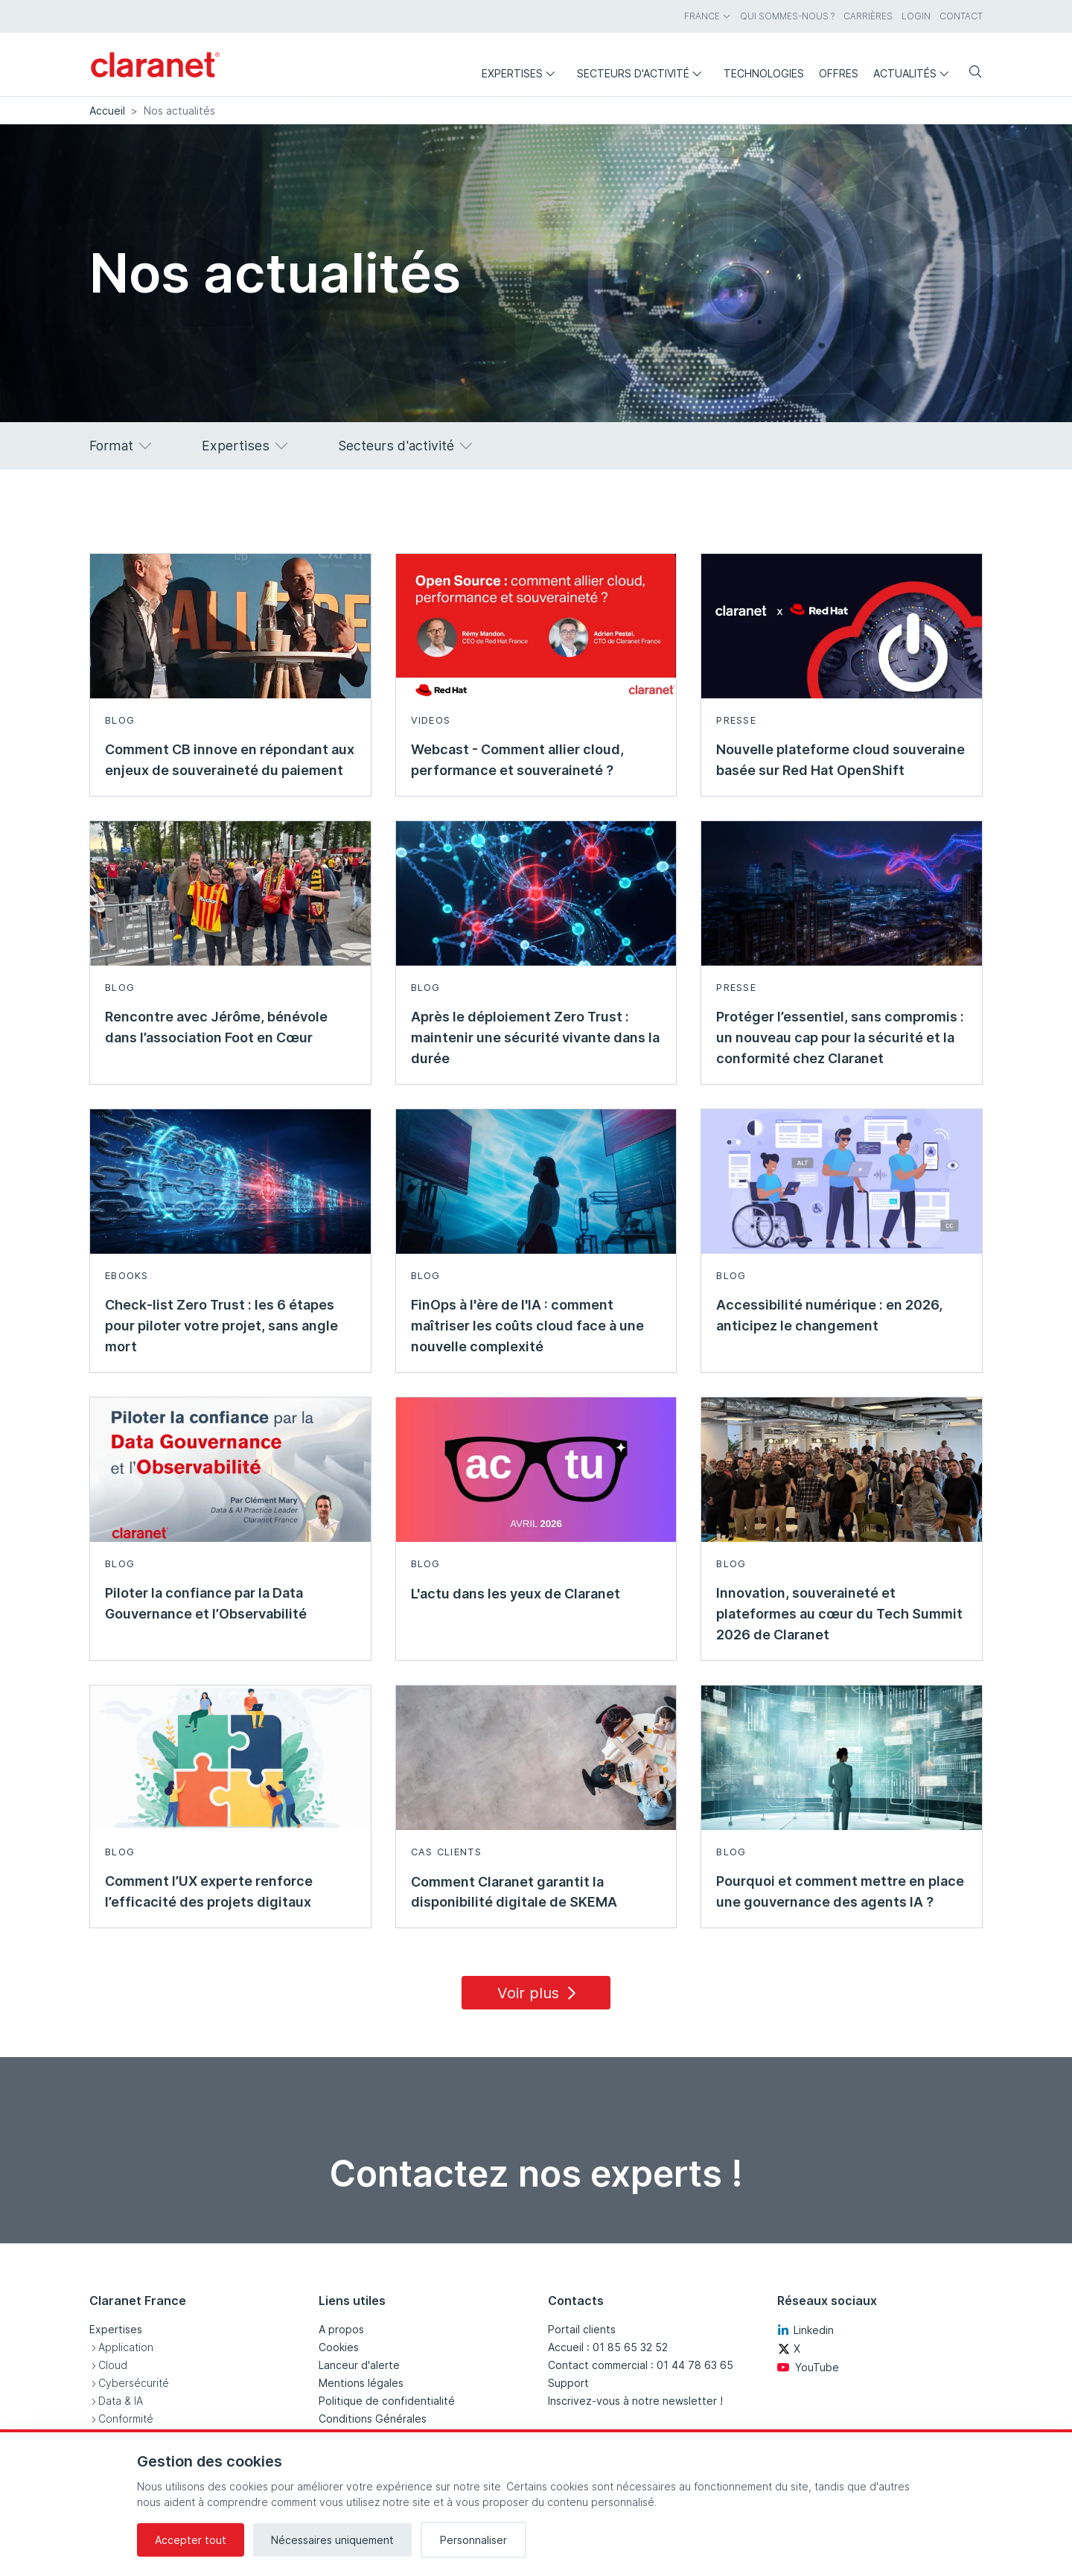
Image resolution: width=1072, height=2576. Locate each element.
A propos (341, 2329)
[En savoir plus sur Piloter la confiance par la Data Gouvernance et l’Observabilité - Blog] (230, 1529)
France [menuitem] (707, 16)
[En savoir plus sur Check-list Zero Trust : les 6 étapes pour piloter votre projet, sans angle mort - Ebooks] (230, 1241)
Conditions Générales (373, 2418)
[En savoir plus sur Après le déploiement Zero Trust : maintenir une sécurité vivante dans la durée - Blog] (536, 952)
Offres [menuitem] (838, 73)
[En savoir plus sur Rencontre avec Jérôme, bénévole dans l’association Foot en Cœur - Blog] (230, 952)
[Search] (969, 72)
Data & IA (120, 2400)
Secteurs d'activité (406, 446)
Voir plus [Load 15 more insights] (539, 1993)
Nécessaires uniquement (332, 2540)
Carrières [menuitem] (868, 16)
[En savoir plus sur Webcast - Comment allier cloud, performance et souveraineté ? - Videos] (536, 675)
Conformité (125, 2418)
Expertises (246, 446)
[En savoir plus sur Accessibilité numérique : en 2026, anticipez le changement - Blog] (842, 1241)
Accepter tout (190, 2540)
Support (568, 2382)
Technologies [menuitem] (764, 73)
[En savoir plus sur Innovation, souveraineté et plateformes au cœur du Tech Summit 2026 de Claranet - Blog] (842, 1529)
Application (125, 2347)
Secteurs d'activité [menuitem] (643, 73)
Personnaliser (473, 2540)
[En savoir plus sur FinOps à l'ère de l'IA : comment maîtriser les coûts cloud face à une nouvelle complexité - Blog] (536, 1241)
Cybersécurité (133, 2382)
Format (121, 446)
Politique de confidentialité (387, 2400)
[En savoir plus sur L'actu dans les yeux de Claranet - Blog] (536, 1529)
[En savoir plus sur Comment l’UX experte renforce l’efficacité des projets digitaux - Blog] (230, 1806)
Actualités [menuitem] (914, 73)
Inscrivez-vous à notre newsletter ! (635, 2400)
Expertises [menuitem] (522, 73)
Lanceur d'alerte (359, 2365)
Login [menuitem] (916, 16)
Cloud (112, 2365)
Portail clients (582, 2329)
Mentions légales (361, 2382)
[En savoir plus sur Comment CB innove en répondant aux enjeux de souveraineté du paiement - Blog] (230, 675)
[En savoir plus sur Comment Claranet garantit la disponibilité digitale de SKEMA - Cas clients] (536, 1806)
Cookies (339, 2347)
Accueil (107, 110)
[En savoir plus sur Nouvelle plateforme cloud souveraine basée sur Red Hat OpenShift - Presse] (842, 675)
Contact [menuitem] (961, 16)
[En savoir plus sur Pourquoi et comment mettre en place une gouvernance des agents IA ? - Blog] (842, 1806)
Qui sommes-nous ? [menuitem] (787, 16)
